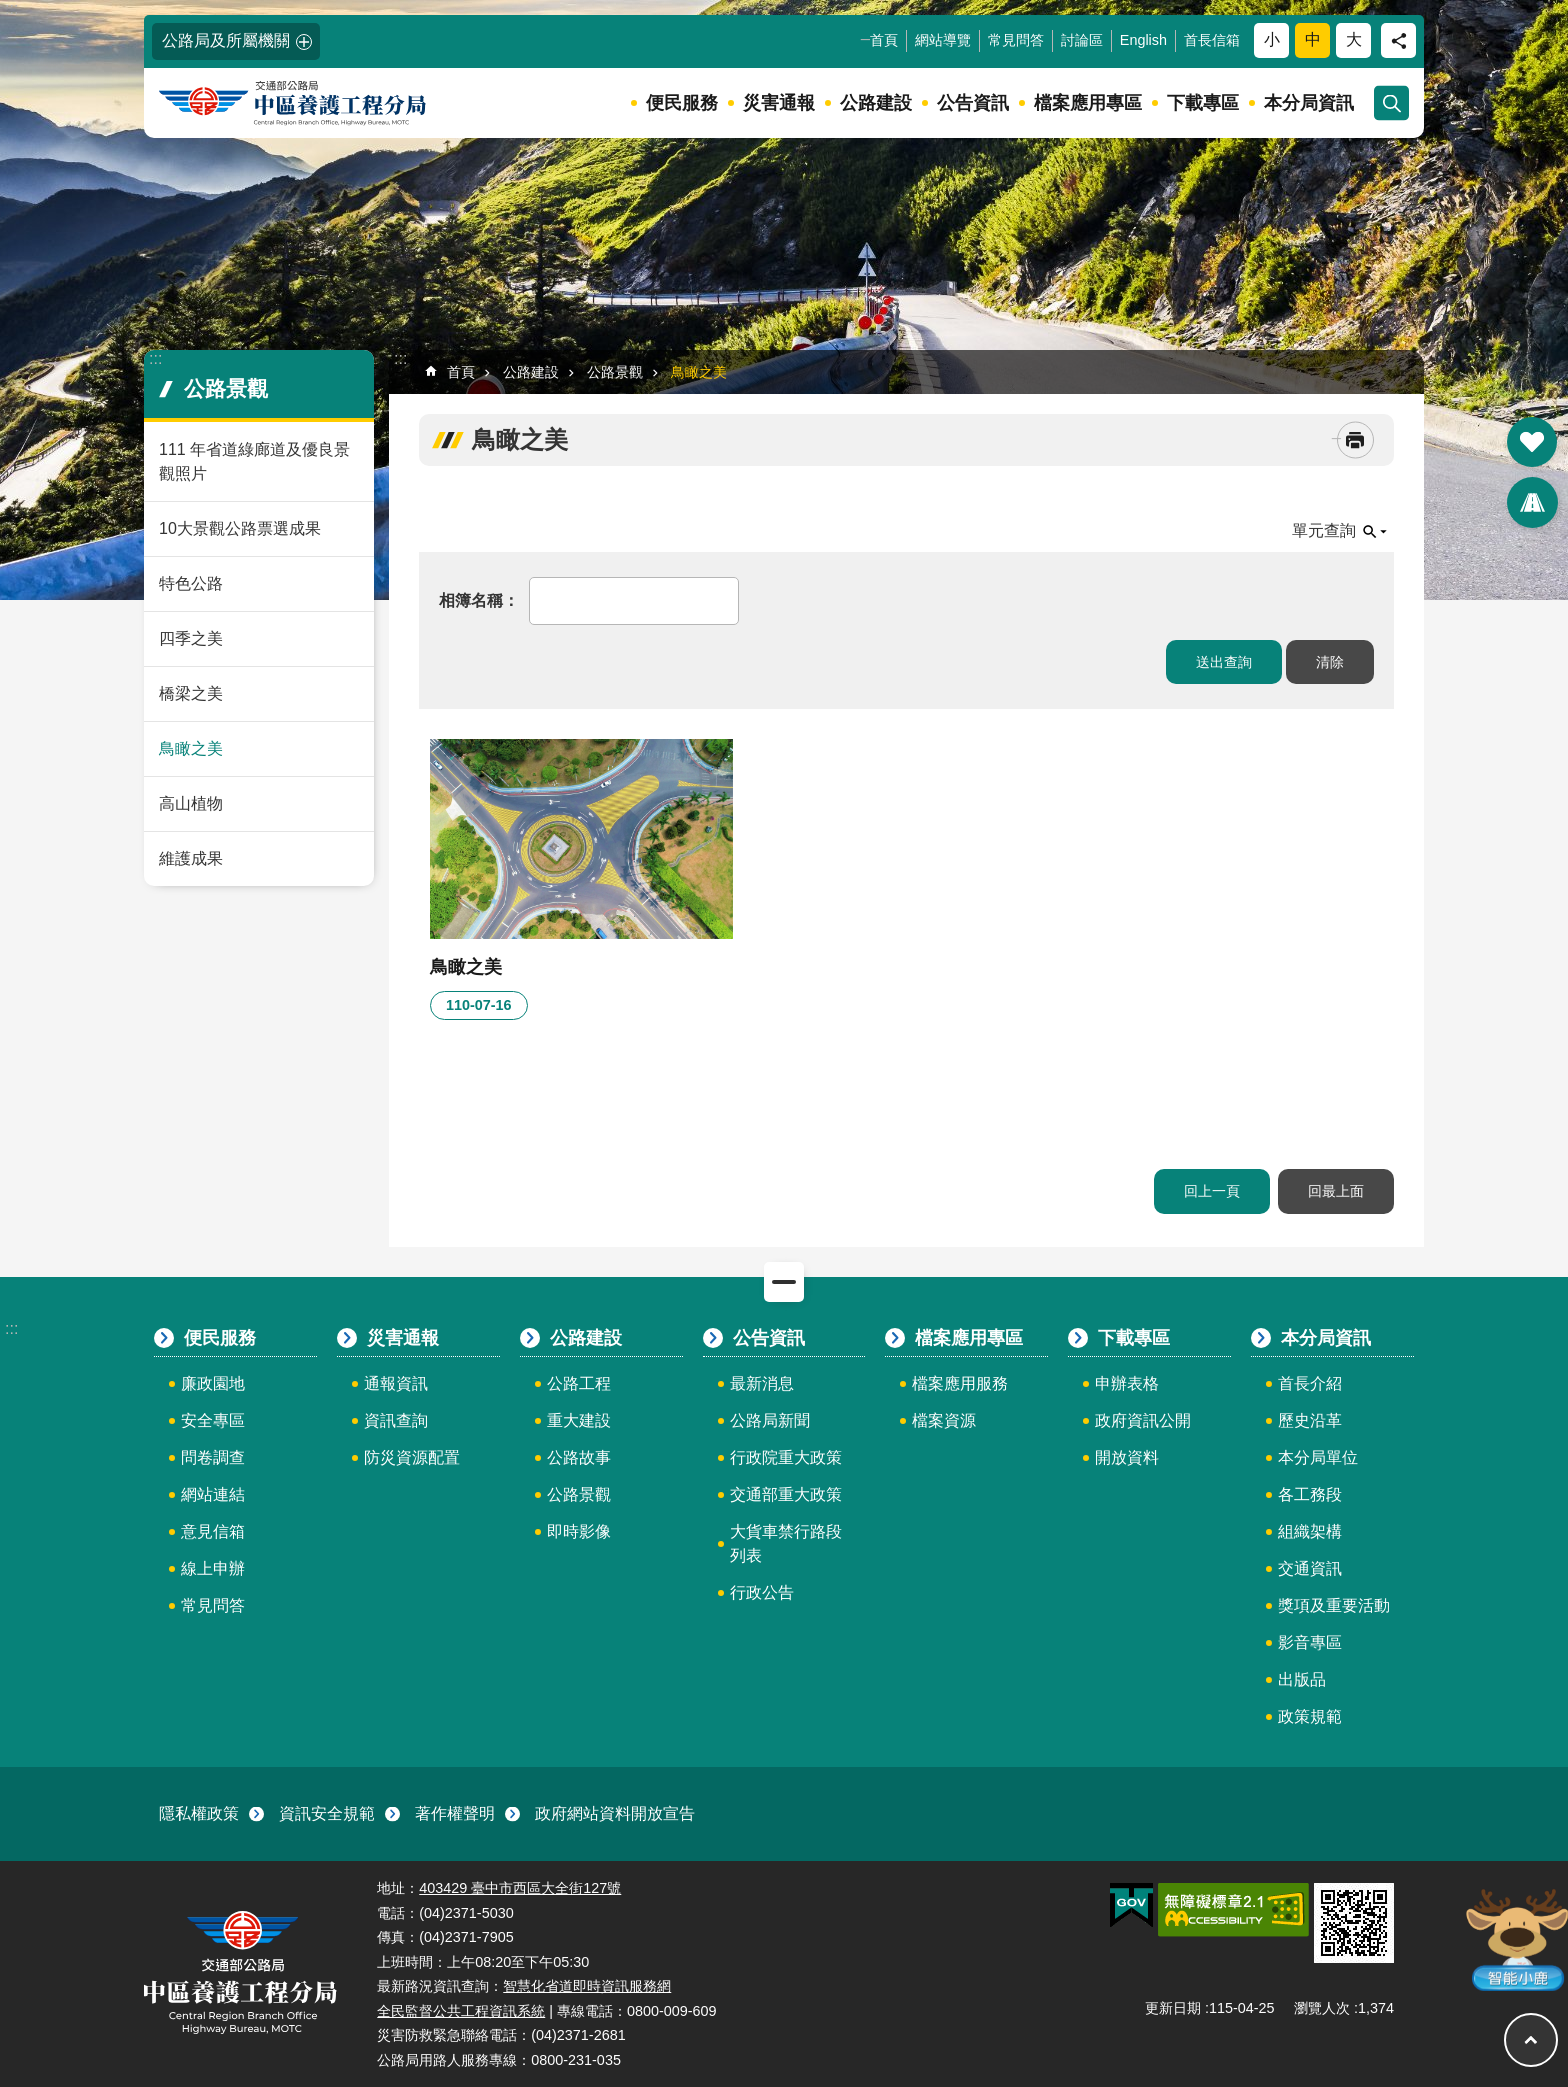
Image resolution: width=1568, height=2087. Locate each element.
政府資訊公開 (1143, 1420)
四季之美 (191, 638)
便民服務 (682, 103)
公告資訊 (973, 103)
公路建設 (876, 103)
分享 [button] (1398, 40)
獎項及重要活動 (1334, 1605)
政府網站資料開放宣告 (615, 1813)
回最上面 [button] (1531, 2040)
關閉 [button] (784, 1282)
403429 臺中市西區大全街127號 (520, 1888)
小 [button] (1272, 39)
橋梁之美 (191, 693)
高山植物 (191, 803)
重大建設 (579, 1420)
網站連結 (213, 1494)
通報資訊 (396, 1383)
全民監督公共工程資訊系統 (461, 2011)
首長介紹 (1310, 1383)
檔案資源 (944, 1420)
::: (11, 8)
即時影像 (579, 1531)
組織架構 (1310, 1531)
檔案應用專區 (1088, 103)
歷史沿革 (1310, 1420)
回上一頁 (1212, 1191)
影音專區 (1310, 1642)
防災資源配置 (412, 1457)
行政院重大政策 (786, 1457)
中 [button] (1313, 39)
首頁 (884, 40)
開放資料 (1127, 1457)
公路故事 (579, 1457)
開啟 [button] (1532, 442)
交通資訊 (1310, 1568)
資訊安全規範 (327, 1813)
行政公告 (762, 1592)
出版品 (1302, 1679)
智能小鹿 (1515, 1938)
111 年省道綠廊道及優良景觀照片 (254, 461)
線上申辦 (213, 1568)
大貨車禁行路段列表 (786, 1543)
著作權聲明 (455, 1813)
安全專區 (213, 1420)
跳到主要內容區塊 (10, 10)
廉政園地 (213, 1383)
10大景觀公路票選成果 (240, 528)
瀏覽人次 (1322, 2008)
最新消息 (762, 1383)
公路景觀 (226, 388)
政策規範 (1310, 1716)
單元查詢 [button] (1324, 530)
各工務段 (1310, 1494)
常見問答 (1016, 40)
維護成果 (191, 858)
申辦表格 (1127, 1383)
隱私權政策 (199, 1813)
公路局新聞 (770, 1420)
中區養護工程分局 (316, 103)
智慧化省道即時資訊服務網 (587, 1986)
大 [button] (1354, 39)
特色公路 (191, 583)
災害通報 (779, 103)
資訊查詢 (396, 1420)
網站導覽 (943, 40)
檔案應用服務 (960, 1383)
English (1143, 40)
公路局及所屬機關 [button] (226, 40)
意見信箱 (213, 1531)
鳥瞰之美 (191, 748)
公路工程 (579, 1383)
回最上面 (1336, 1191)
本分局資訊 (1309, 103)
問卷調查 (213, 1457)
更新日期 (1173, 2008)
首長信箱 (1212, 40)
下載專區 (1203, 103)
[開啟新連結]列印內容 (1355, 440)
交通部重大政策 (786, 1494)
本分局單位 (1318, 1457)
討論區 (1082, 40)
